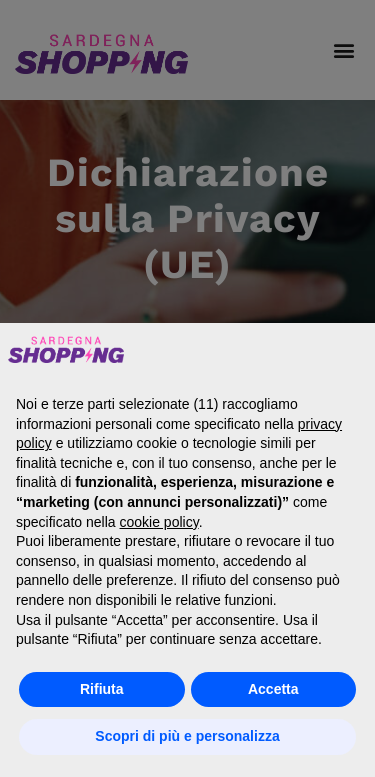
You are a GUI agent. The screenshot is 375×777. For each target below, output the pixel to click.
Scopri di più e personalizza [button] (187, 736)
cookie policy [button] (159, 522)
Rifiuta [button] (102, 689)
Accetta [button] (273, 689)
